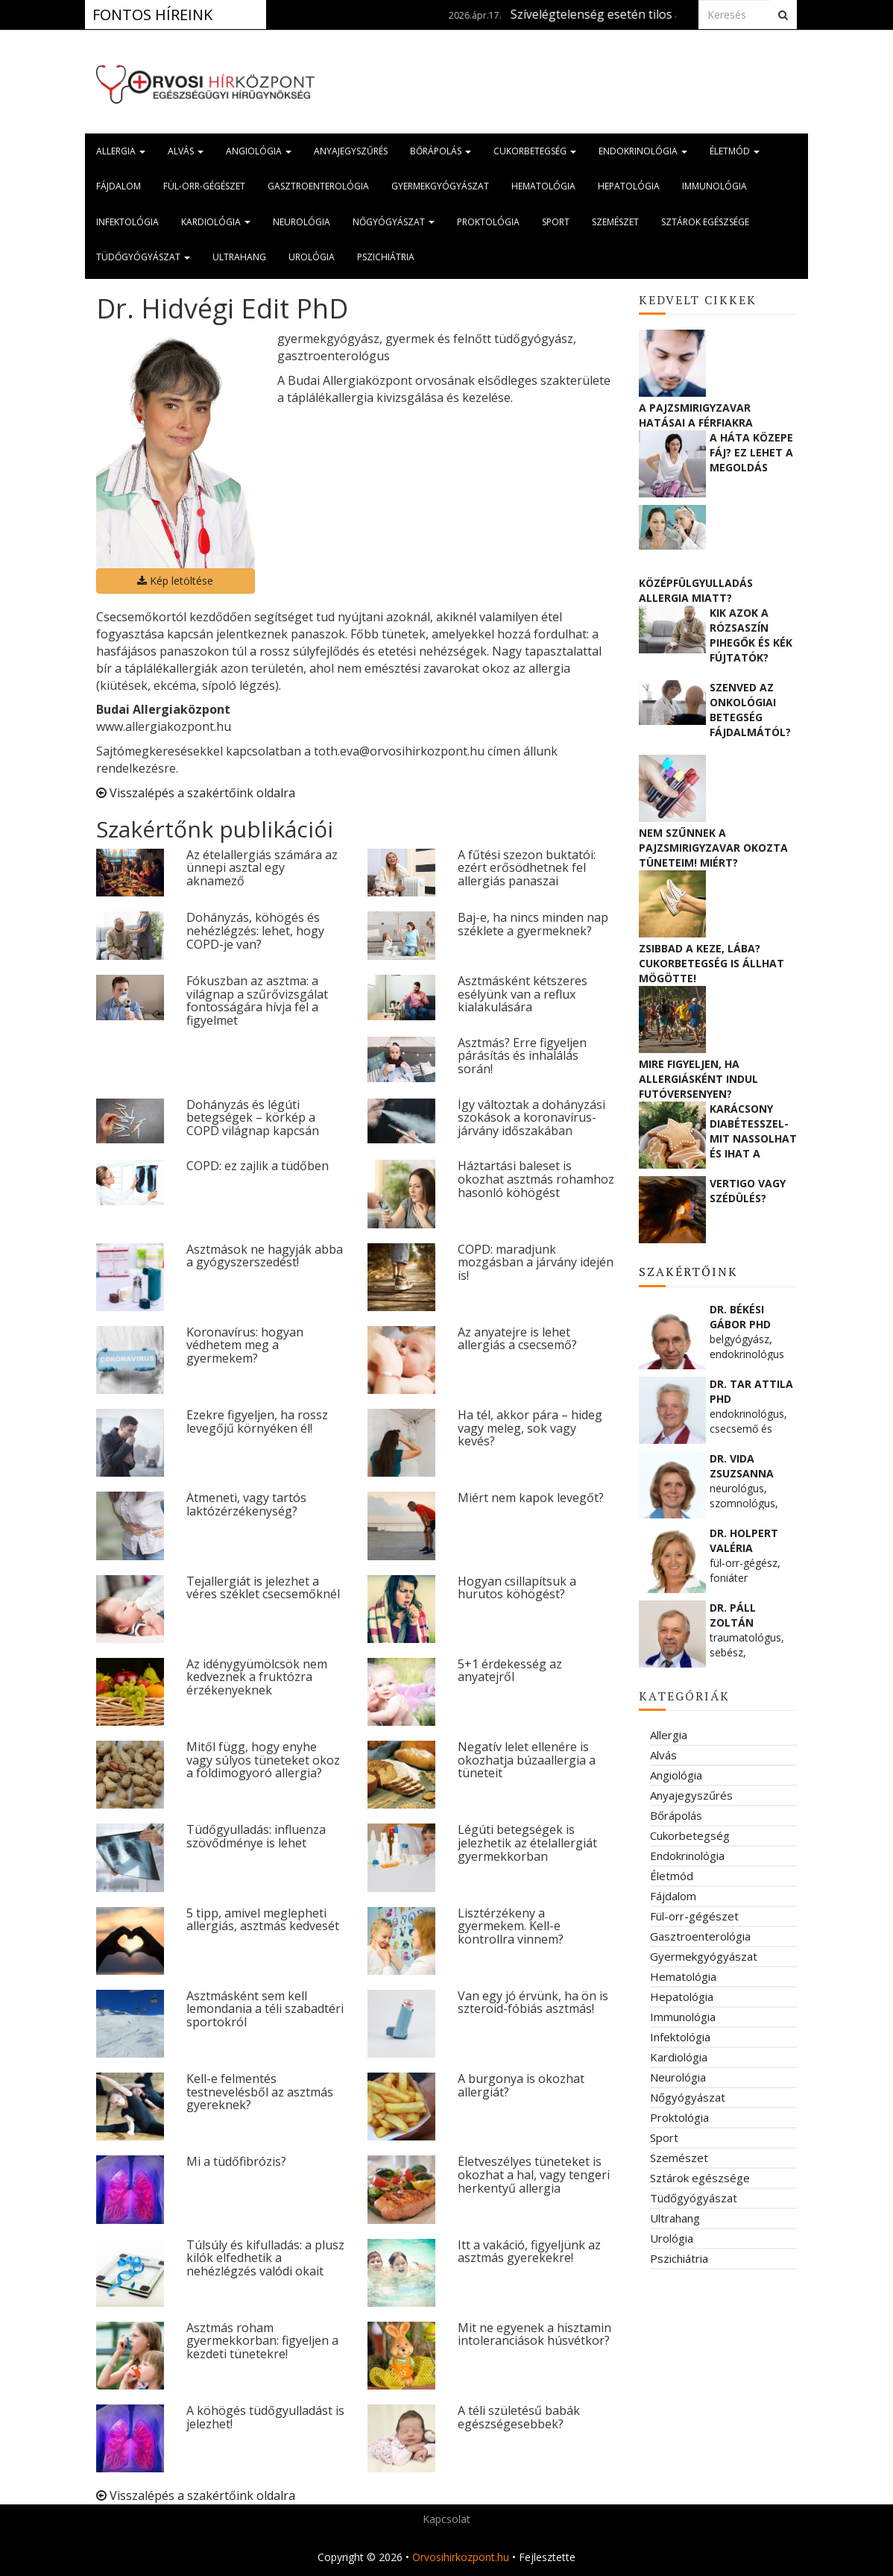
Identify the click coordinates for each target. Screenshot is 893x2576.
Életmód (735, 151)
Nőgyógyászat (394, 222)
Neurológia (301, 222)
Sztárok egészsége (705, 222)
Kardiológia (215, 222)
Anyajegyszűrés (351, 151)
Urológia (311, 257)
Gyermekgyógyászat (440, 186)
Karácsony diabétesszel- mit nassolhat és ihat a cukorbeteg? (753, 1131)
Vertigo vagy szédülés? (748, 1190)
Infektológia (127, 222)
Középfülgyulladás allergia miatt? (696, 590)
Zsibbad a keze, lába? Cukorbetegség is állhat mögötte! (711, 963)
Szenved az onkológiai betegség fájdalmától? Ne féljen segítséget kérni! (750, 709)
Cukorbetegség (534, 151)
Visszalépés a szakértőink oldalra (195, 793)
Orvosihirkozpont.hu (460, 2557)
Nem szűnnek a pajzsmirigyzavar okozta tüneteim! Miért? (713, 848)
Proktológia (488, 222)
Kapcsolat (446, 2519)
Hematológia (543, 186)
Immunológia (714, 186)
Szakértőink (688, 1271)
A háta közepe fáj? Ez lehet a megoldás (751, 452)
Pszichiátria (385, 257)
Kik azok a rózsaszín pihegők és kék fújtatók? (751, 635)
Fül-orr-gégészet (204, 186)
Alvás (185, 151)
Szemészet (615, 222)
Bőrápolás (440, 151)
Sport (555, 222)
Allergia (120, 151)
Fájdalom (118, 186)
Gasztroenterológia (318, 186)
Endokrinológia (643, 151)
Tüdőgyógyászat (143, 257)
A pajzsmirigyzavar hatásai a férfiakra (696, 415)
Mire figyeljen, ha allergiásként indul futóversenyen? (698, 1079)
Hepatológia (629, 186)
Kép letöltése (175, 581)
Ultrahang (239, 257)
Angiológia (258, 151)
